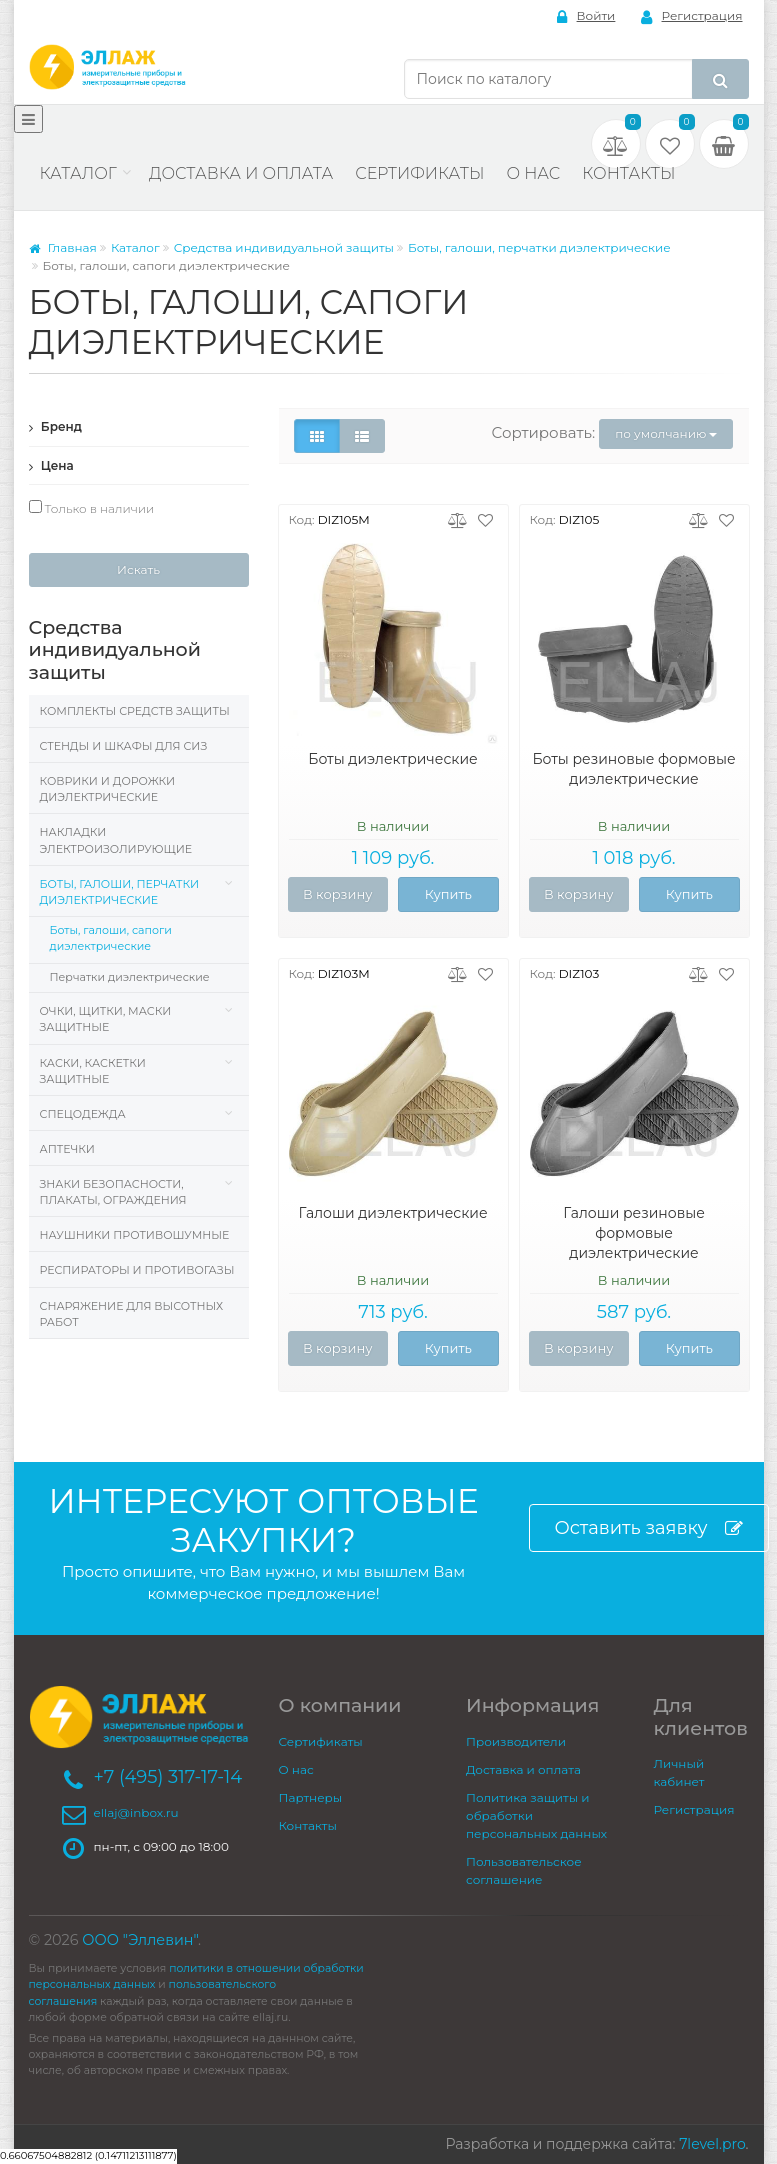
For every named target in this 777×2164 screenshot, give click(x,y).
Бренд (56, 426)
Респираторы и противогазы (137, 1270)
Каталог (78, 173)
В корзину (338, 894)
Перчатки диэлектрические (130, 977)
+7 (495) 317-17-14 (168, 1777)
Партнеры (311, 1797)
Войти (586, 16)
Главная (63, 247)
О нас (533, 173)
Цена (51, 465)
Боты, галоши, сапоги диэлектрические (111, 938)
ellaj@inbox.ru (136, 1812)
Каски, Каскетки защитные (93, 1071)
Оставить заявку (649, 1528)
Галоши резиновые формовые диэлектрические (634, 1233)
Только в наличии (92, 508)
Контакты (628, 173)
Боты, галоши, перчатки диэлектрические (539, 247)
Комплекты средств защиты (135, 711)
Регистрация (692, 16)
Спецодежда (83, 1114)
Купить (448, 894)
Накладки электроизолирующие (116, 840)
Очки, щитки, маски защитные (106, 1019)
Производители (516, 1741)
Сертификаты (419, 173)
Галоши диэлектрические (392, 1213)
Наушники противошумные (135, 1235)
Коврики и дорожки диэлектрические (108, 789)
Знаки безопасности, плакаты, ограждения (113, 1192)
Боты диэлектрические (392, 759)
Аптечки (67, 1149)
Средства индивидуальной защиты (284, 247)
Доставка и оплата (241, 173)
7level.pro (712, 2144)
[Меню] (28, 119)
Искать (138, 569)
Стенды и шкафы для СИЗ (124, 746)
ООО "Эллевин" (140, 1940)
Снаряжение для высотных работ (132, 1314)
